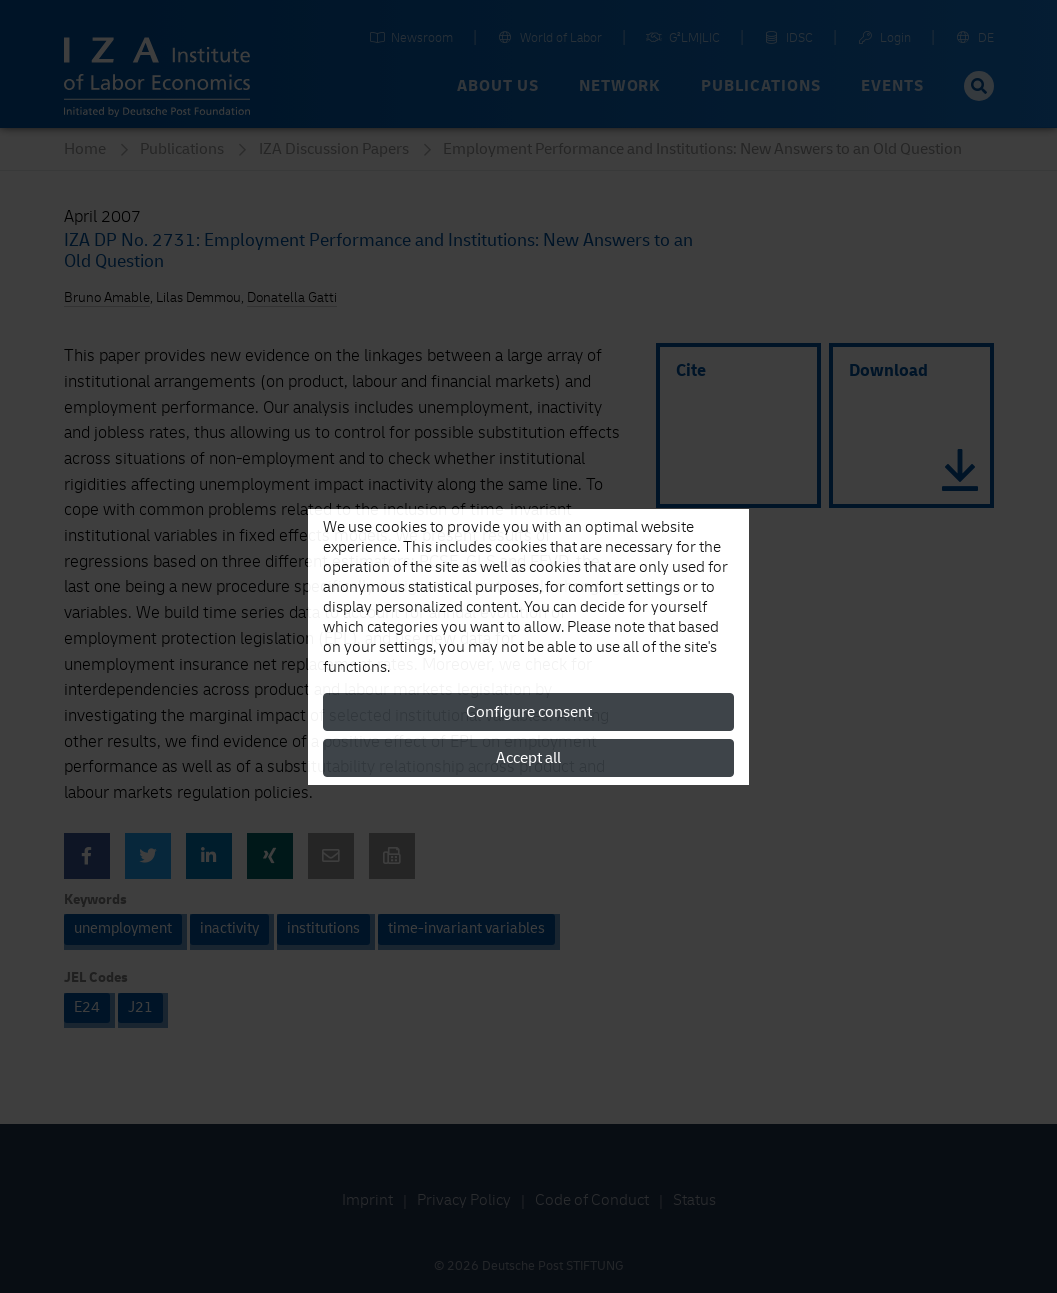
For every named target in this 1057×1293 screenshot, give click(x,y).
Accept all (528, 758)
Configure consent (529, 712)
